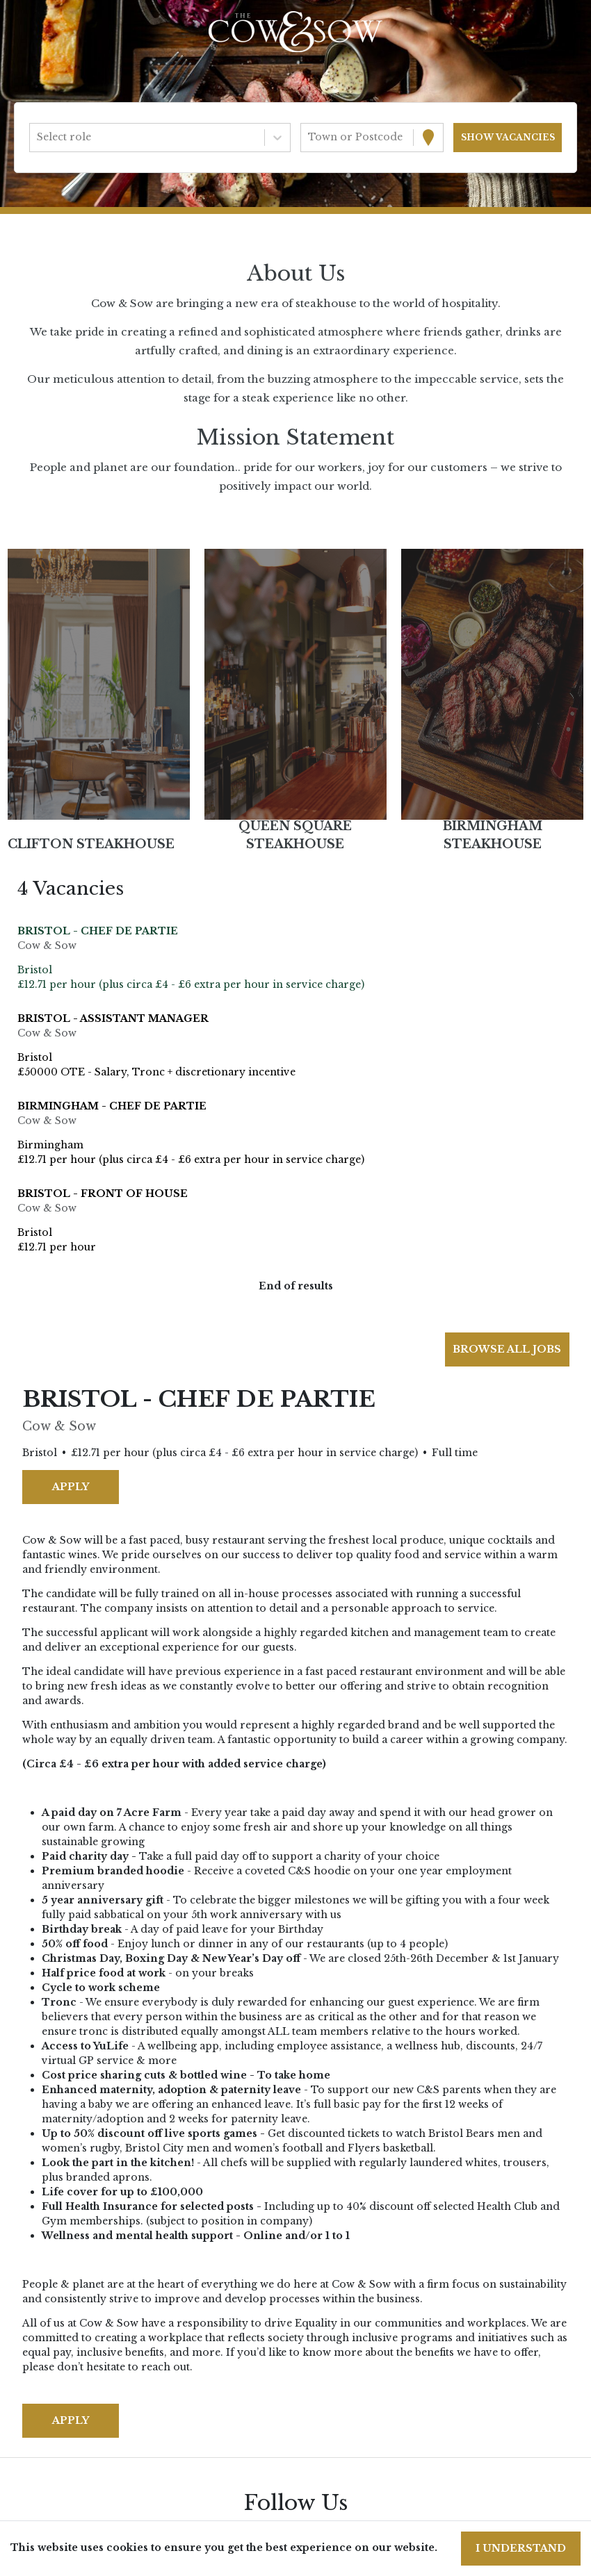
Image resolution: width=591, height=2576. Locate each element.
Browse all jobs (507, 1349)
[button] (98, 684)
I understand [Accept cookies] (521, 2548)
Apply (70, 1486)
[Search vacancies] (507, 137)
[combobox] (38, 137)
